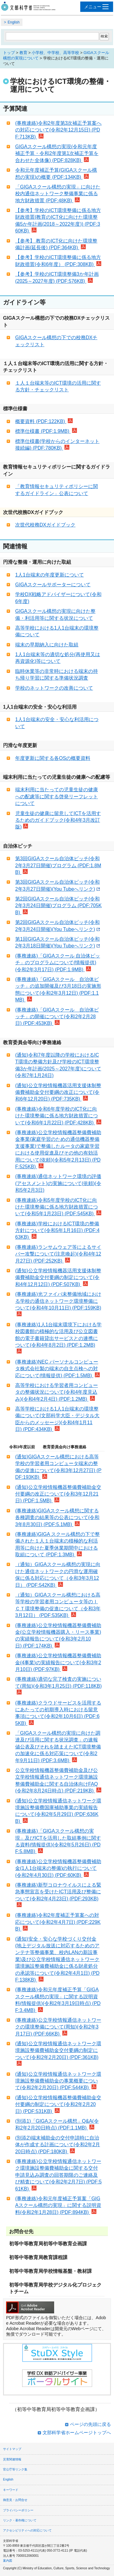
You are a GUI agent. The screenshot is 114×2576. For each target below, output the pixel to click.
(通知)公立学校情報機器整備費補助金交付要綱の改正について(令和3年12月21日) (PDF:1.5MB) (58, 1494)
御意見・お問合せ (15, 2500)
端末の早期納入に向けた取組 (46, 644)
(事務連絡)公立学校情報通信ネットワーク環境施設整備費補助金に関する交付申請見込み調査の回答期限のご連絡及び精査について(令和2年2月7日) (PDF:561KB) (58, 2175)
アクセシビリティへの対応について (27, 2530)
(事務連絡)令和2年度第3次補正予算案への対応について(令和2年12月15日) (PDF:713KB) (58, 129)
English (13, 22)
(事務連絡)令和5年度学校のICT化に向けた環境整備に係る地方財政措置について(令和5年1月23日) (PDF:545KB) (58, 1207)
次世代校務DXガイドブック (45, 524)
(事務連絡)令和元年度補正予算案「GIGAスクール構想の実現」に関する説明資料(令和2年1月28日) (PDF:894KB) (58, 2205)
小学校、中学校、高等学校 (55, 52)
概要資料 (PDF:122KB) (44, 421)
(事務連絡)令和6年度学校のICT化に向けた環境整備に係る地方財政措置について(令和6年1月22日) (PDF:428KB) (58, 1115)
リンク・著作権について (19, 2520)
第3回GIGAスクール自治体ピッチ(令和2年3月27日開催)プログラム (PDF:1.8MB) (58, 865)
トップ (9, 52)
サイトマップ (12, 2449)
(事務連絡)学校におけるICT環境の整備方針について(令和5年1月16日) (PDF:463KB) (57, 1230)
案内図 (7, 2560)
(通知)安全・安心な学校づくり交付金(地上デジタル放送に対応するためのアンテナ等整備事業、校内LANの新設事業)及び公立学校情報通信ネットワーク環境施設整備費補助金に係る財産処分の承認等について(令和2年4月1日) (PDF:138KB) (57, 1959)
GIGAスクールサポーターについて (53, 584)
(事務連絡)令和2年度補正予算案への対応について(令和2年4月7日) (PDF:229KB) (58, 1922)
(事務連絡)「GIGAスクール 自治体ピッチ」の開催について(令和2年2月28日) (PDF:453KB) (57, 1016)
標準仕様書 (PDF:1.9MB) (46, 431)
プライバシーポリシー (18, 2510)
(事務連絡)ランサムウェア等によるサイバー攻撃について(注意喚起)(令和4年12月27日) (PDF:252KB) (58, 1254)
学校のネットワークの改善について (54, 688)
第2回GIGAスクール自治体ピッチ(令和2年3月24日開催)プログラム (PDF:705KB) (58, 905)
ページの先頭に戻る (90, 2424)
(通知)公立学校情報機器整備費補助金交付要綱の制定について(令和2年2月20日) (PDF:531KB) (58, 2104)
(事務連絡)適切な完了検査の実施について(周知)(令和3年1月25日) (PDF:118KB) (58, 1685)
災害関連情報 (12, 2459)
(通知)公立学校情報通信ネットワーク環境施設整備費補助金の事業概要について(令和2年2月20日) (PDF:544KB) (58, 2080)
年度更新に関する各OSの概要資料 (52, 758)
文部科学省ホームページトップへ (77, 2432)
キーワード (10, 2490)
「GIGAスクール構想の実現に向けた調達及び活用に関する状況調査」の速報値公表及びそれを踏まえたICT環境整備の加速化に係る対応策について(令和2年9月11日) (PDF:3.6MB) (58, 1746)
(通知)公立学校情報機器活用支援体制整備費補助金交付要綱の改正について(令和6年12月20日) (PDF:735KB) (58, 1092)
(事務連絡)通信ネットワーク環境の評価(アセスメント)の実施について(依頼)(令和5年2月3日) (58, 1183)
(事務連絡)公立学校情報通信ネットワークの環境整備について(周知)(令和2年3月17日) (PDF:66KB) (58, 2026)
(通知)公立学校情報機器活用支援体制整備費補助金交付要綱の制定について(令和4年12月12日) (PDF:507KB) (58, 1277)
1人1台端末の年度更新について (49, 574)
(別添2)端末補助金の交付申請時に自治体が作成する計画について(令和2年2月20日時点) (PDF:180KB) (57, 2144)
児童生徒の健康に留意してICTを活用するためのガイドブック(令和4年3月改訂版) (58, 820)
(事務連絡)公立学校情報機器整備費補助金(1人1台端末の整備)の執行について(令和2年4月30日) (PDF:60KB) (58, 1868)
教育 (23, 52)
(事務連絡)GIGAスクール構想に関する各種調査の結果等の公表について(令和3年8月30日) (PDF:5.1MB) (57, 1517)
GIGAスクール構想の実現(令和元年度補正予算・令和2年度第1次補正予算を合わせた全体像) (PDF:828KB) (56, 153)
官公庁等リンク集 (15, 2469)
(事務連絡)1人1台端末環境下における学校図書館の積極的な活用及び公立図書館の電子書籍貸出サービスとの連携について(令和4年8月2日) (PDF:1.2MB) (58, 1338)
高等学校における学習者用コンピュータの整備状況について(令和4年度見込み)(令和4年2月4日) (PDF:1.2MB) (56, 1392)
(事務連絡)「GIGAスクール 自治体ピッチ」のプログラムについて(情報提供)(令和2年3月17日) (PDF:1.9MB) (57, 962)
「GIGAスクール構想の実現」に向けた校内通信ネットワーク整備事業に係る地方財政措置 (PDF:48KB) (57, 193)
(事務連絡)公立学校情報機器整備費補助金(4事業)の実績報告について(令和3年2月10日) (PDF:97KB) (58, 1662)
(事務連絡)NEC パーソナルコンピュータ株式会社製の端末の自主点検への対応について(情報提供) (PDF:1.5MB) (57, 1368)
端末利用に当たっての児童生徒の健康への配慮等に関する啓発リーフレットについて (56, 796)
